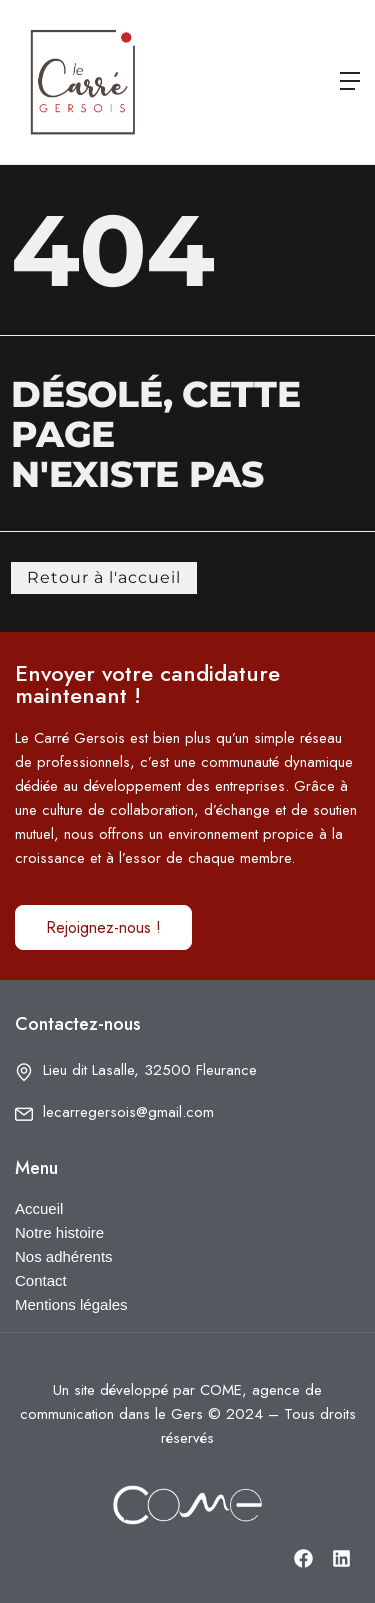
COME (221, 1390)
